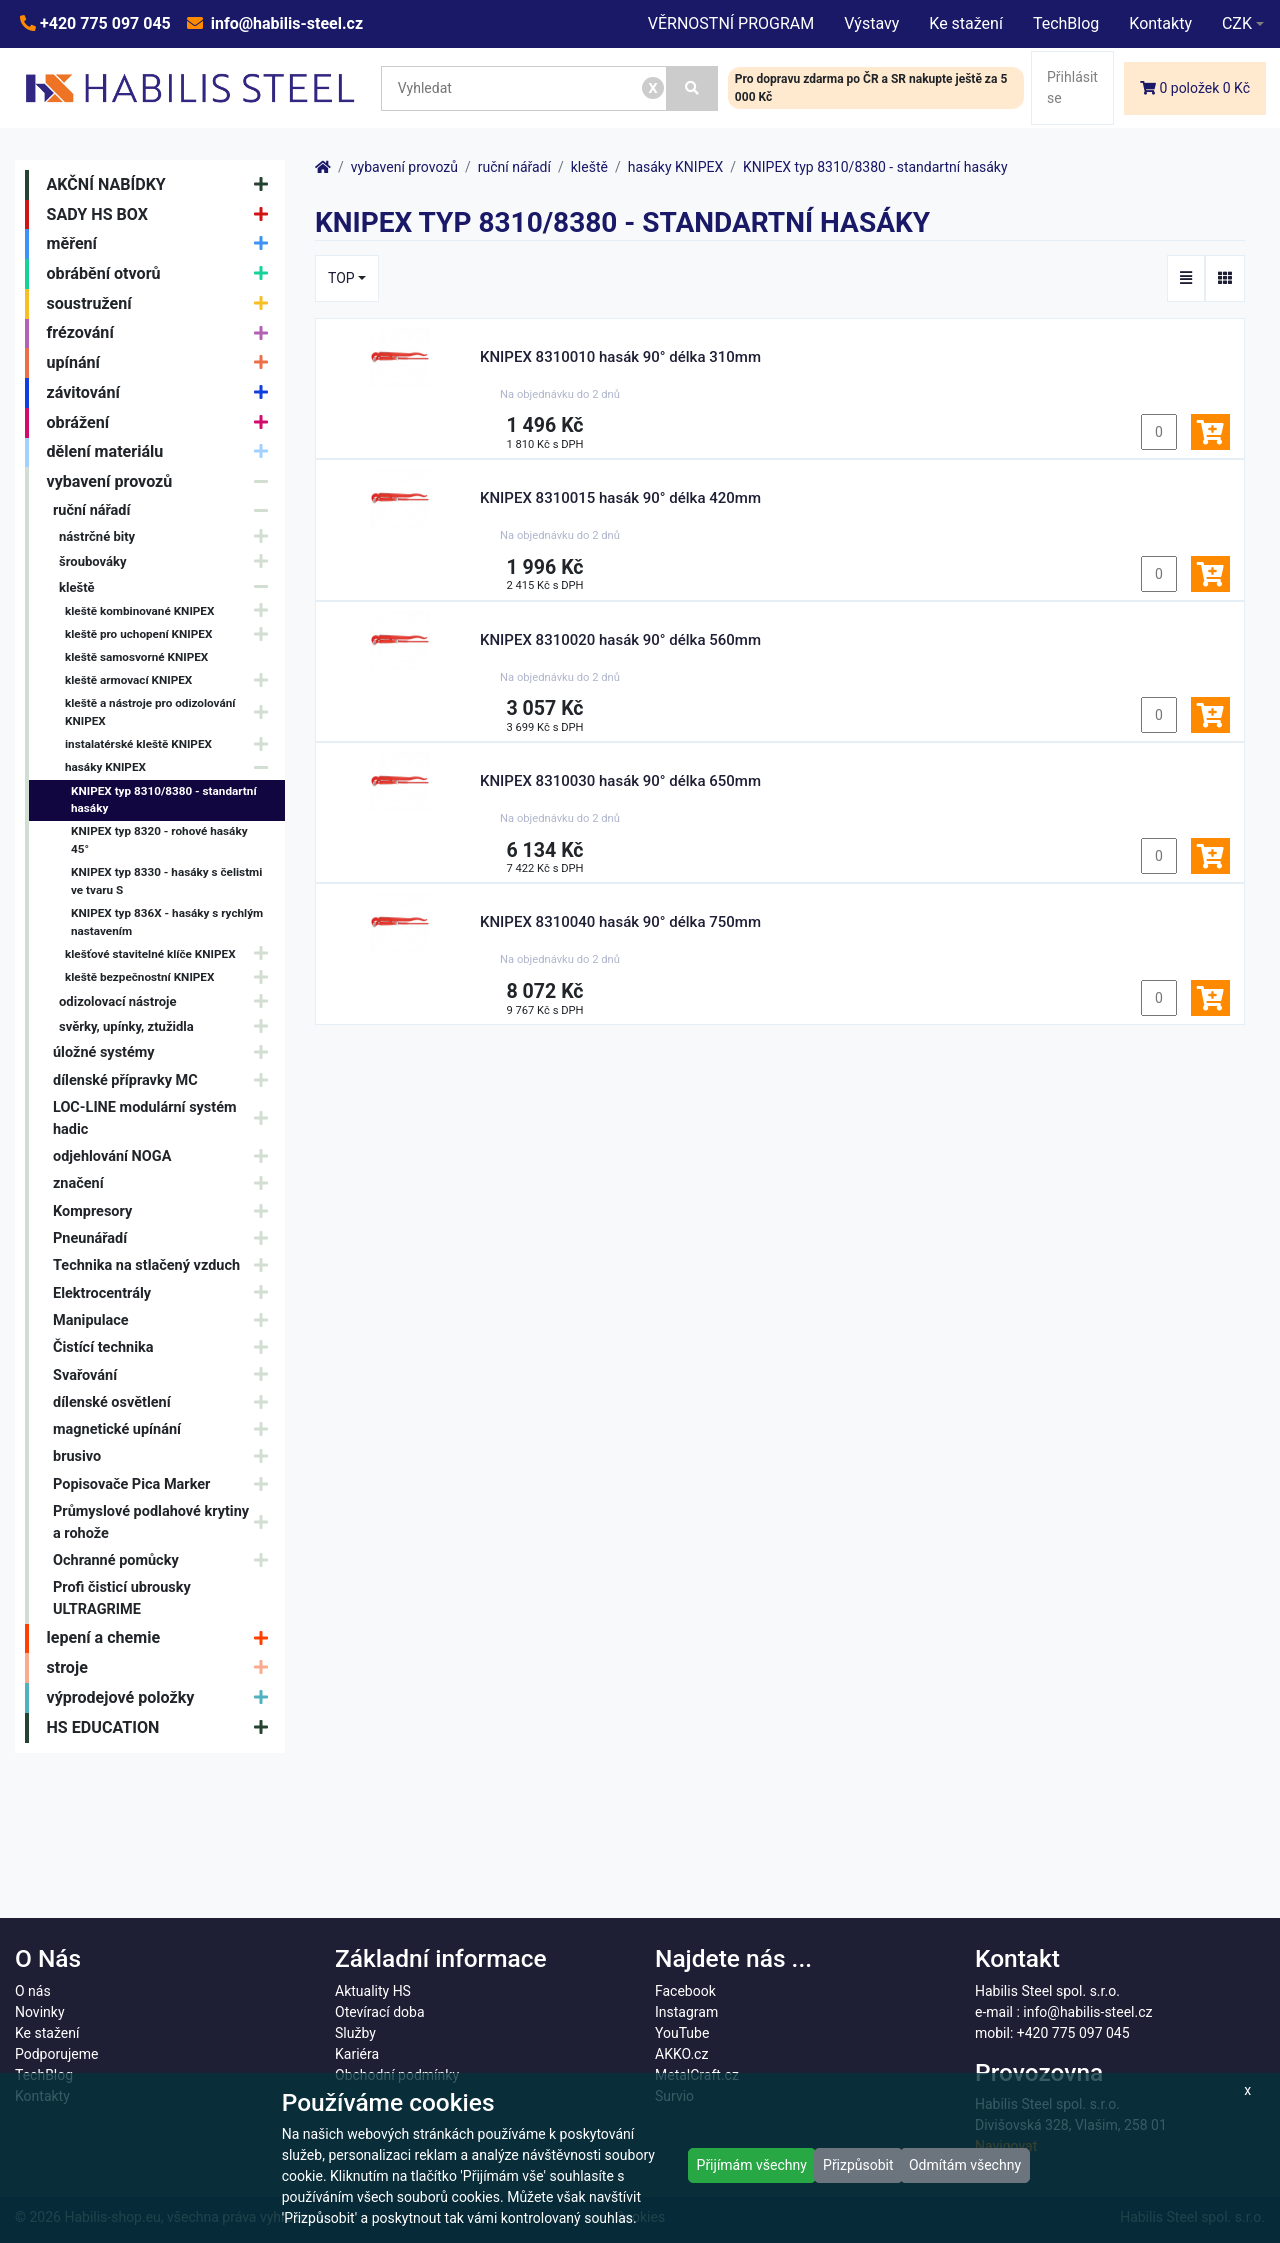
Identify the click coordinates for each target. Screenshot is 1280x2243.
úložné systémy (165, 1053)
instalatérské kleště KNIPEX (171, 744)
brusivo (165, 1457)
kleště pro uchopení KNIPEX (171, 634)
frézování (162, 334)
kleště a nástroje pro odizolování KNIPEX (171, 713)
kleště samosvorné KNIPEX (136, 657)
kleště (168, 587)
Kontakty (1160, 23)
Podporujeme (56, 2054)
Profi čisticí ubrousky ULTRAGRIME (122, 1598)
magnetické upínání (165, 1429)
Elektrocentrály (165, 1293)
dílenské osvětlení (165, 1402)
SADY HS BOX (162, 215)
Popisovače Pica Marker (165, 1484)
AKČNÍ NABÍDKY (162, 185)
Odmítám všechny (965, 2165)
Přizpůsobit (858, 2165)
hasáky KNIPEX (171, 768)
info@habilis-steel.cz (285, 23)
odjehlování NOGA (165, 1156)
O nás (33, 1991)
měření (162, 244)
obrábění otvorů (162, 274)
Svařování (165, 1375)
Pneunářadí (165, 1238)
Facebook (685, 1991)
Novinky (40, 2012)
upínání (162, 363)
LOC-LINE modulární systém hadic (165, 1118)
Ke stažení (966, 23)
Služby (355, 2033)
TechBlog (1066, 23)
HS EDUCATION (162, 1728)
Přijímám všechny (752, 2165)
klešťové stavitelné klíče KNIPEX (171, 954)
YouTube (682, 2033)
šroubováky (168, 562)
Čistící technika (165, 1347)
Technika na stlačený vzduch (165, 1265)
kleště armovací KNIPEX (171, 680)
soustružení (162, 304)
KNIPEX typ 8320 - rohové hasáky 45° (159, 840)
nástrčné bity (168, 536)
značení (165, 1184)
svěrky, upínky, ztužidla (168, 1026)
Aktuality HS (373, 1991)
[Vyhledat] (692, 88)
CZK (1237, 23)
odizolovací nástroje (168, 1001)
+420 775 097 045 (103, 23)
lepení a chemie (162, 1639)
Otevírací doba (380, 2012)
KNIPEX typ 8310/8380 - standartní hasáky (164, 800)
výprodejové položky (162, 1698)
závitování (162, 393)
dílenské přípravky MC (165, 1080)
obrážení (162, 423)
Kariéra (357, 2054)
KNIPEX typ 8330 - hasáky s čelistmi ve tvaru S (166, 881)
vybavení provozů (162, 482)
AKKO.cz (681, 2054)
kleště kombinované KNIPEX (171, 611)
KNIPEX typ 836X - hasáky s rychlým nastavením (167, 922)
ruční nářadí (165, 510)
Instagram (686, 2012)
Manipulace (165, 1320)
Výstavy (871, 23)
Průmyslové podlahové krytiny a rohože (165, 1522)
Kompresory (165, 1211)
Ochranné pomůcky (165, 1560)
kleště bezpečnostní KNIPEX (171, 977)
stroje (162, 1668)
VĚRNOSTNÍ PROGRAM (731, 23)
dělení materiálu (162, 453)
